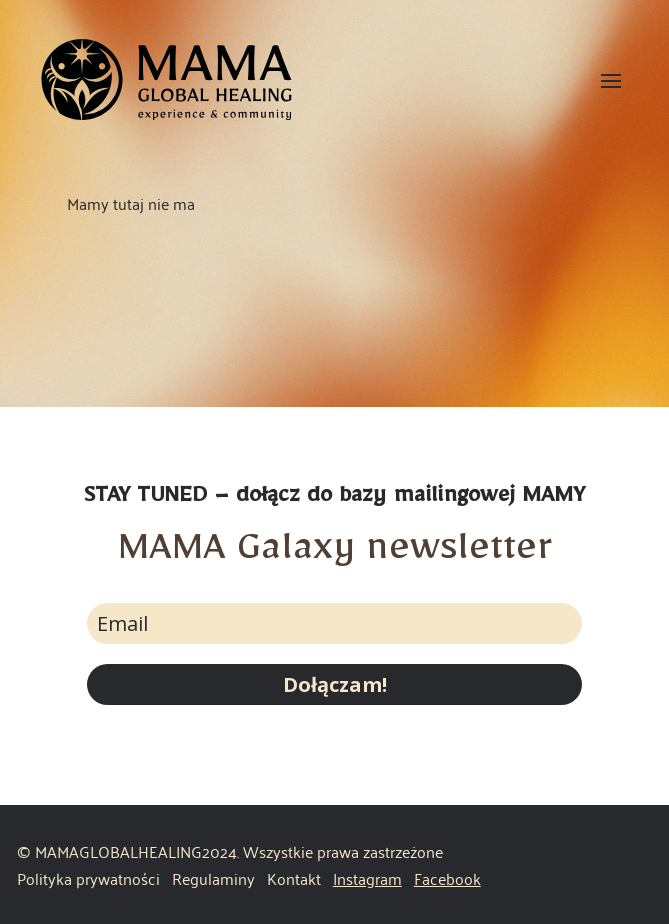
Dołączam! (335, 684)
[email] (334, 623)
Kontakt (294, 878)
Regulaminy (215, 878)
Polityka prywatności (88, 878)
